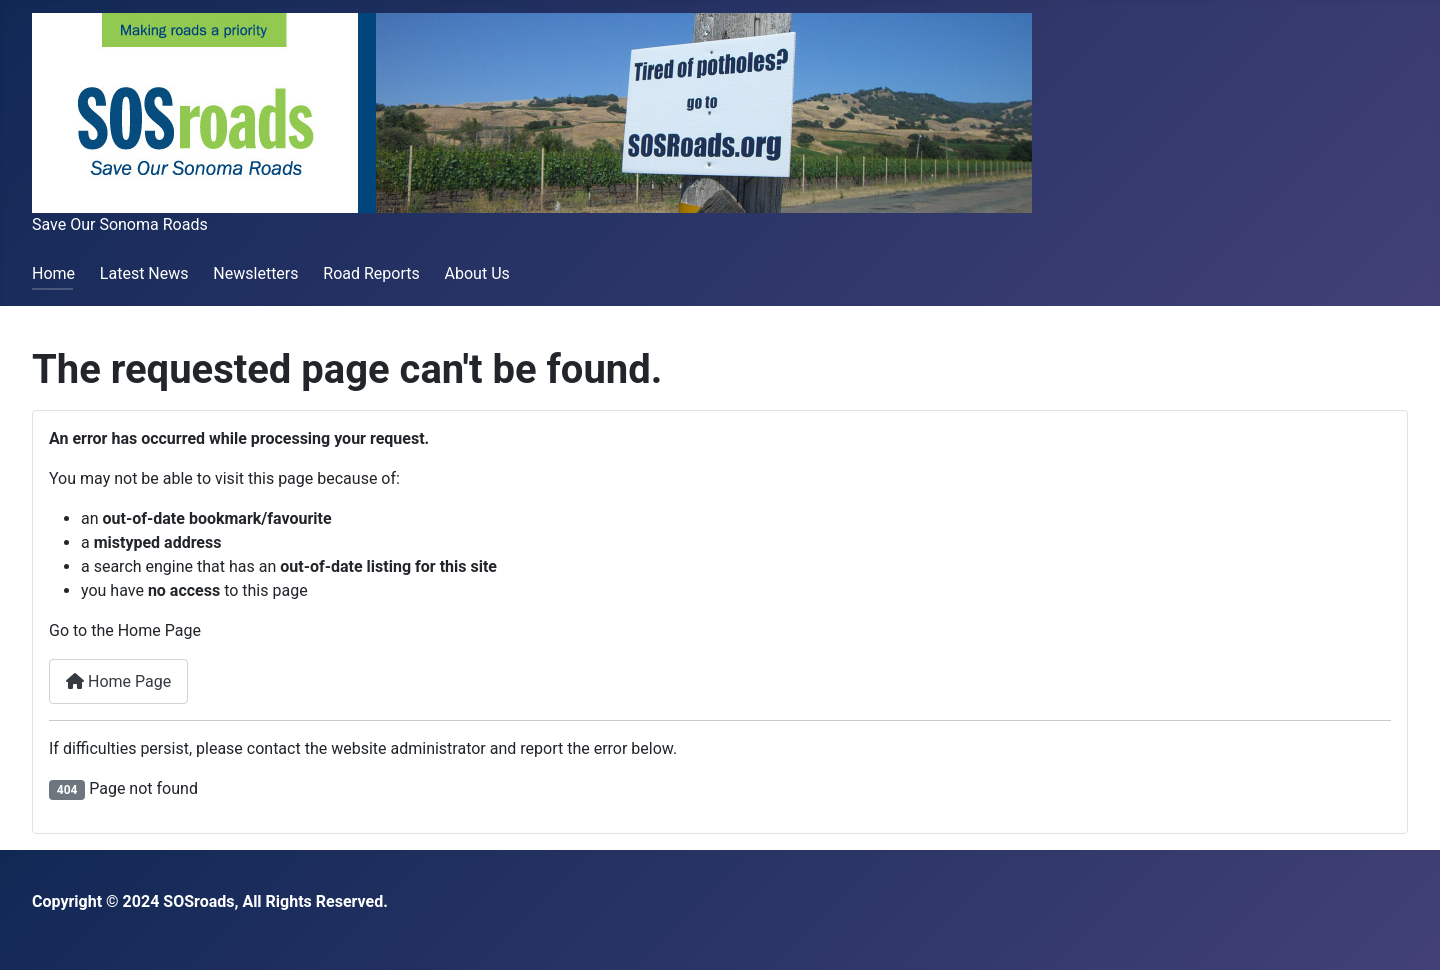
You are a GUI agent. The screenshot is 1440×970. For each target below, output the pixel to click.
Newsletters (255, 273)
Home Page (118, 681)
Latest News (144, 273)
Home (53, 273)
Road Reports (371, 273)
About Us (477, 273)
